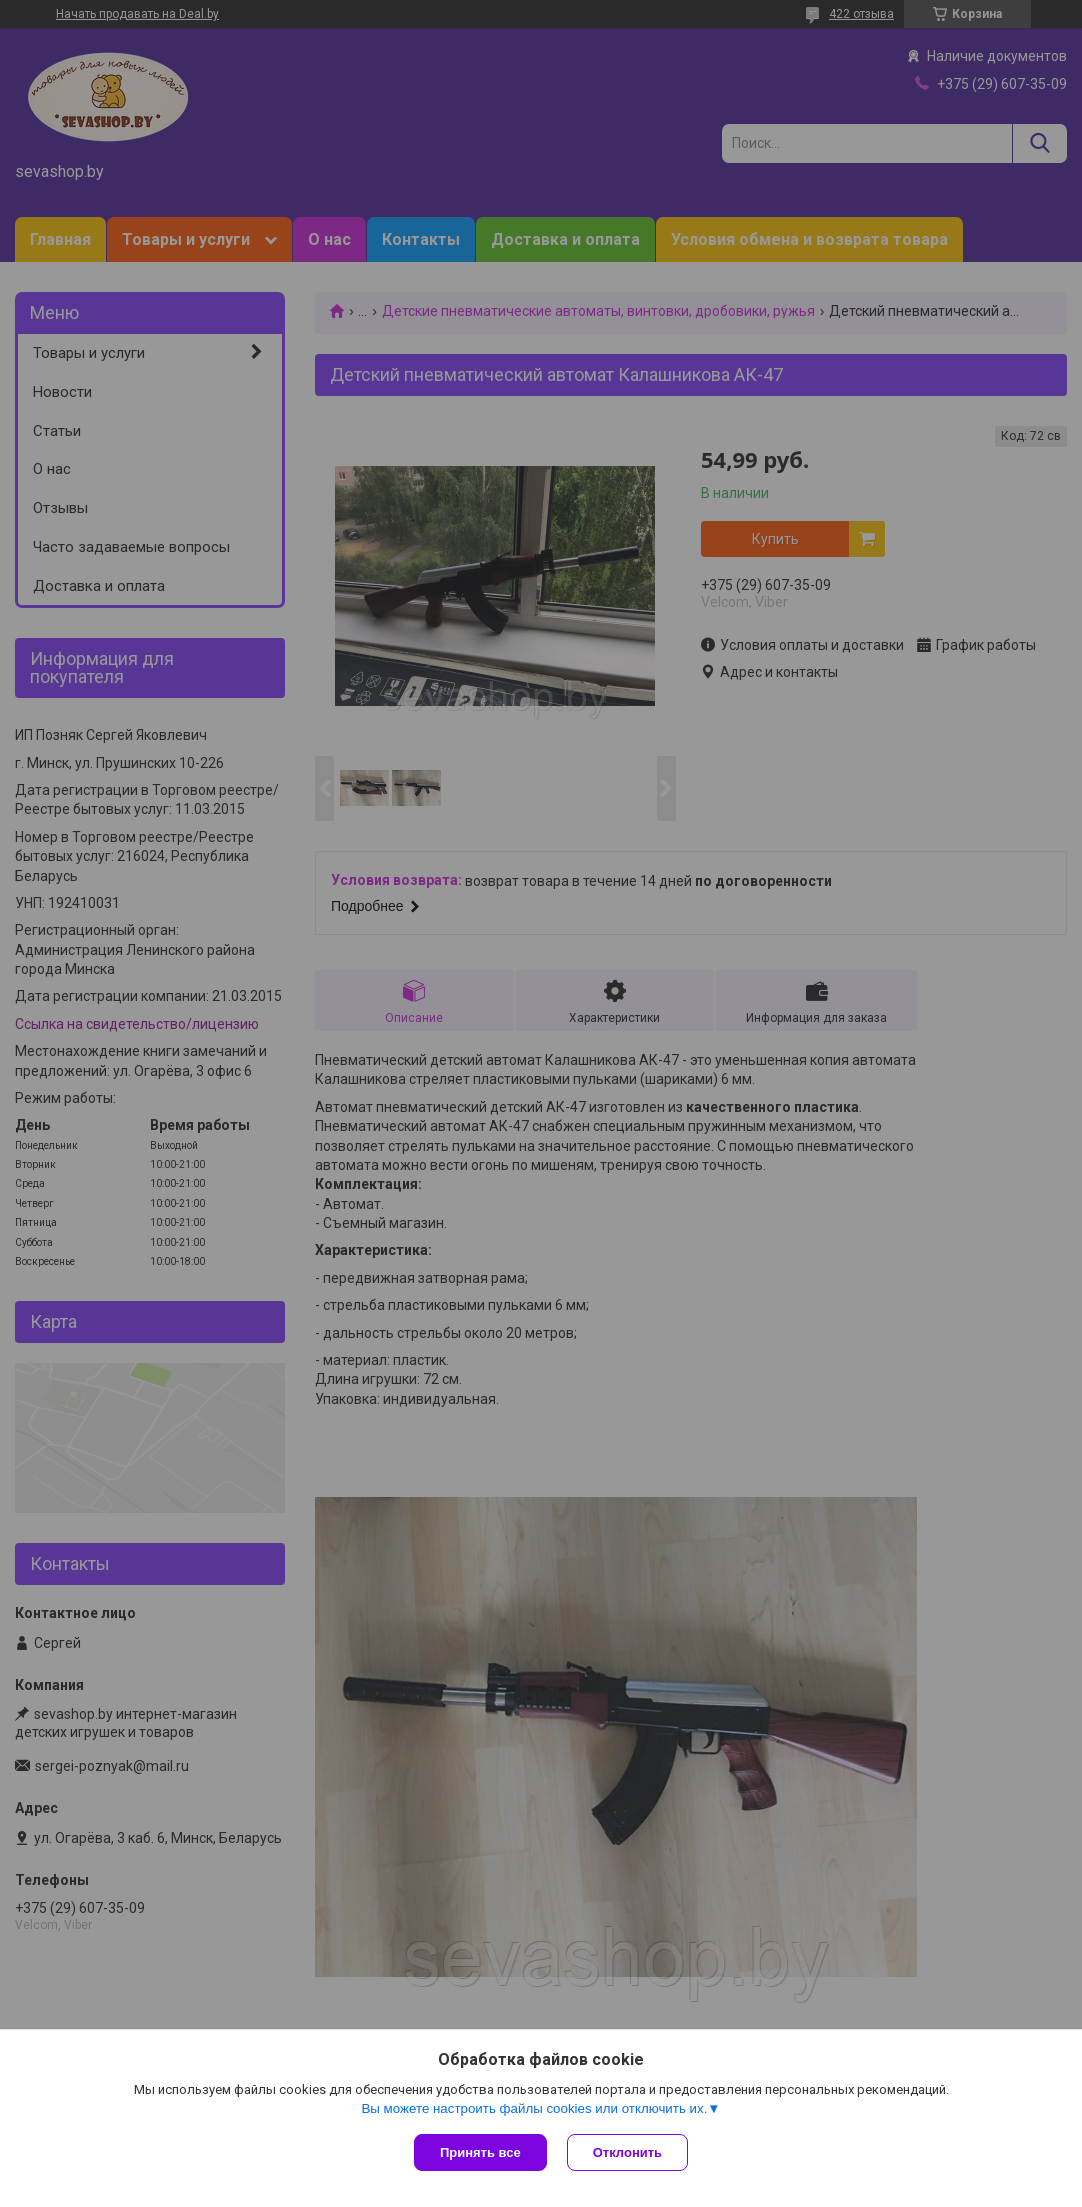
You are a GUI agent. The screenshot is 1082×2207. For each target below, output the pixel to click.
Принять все (480, 2152)
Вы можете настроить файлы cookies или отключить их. (534, 2108)
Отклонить (627, 2152)
